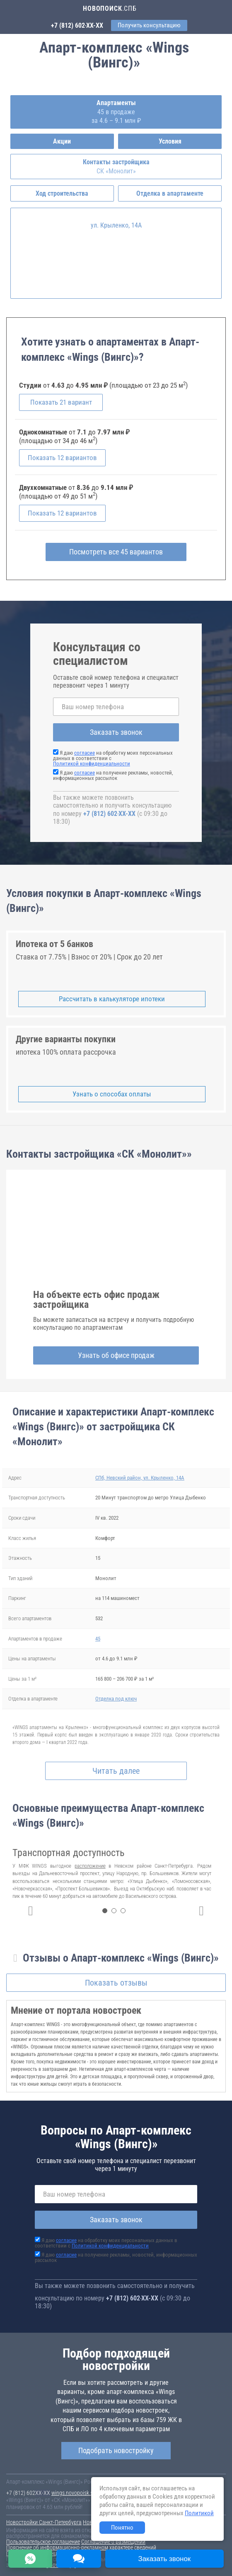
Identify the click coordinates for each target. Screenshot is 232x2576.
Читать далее (116, 1771)
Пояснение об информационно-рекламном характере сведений (81, 2547)
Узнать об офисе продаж (116, 1355)
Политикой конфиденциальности (91, 763)
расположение (90, 1866)
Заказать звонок (116, 732)
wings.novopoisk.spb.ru (77, 2493)
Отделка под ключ (116, 1699)
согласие (84, 753)
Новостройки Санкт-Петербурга (44, 2522)
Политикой (199, 2513)
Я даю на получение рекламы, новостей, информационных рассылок (113, 775)
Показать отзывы (116, 1983)
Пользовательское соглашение (43, 2541)
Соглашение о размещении (113, 2541)
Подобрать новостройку (116, 2450)
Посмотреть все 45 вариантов (116, 551)
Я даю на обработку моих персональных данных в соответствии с (106, 2243)
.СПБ (109, 8)
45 (97, 1639)
